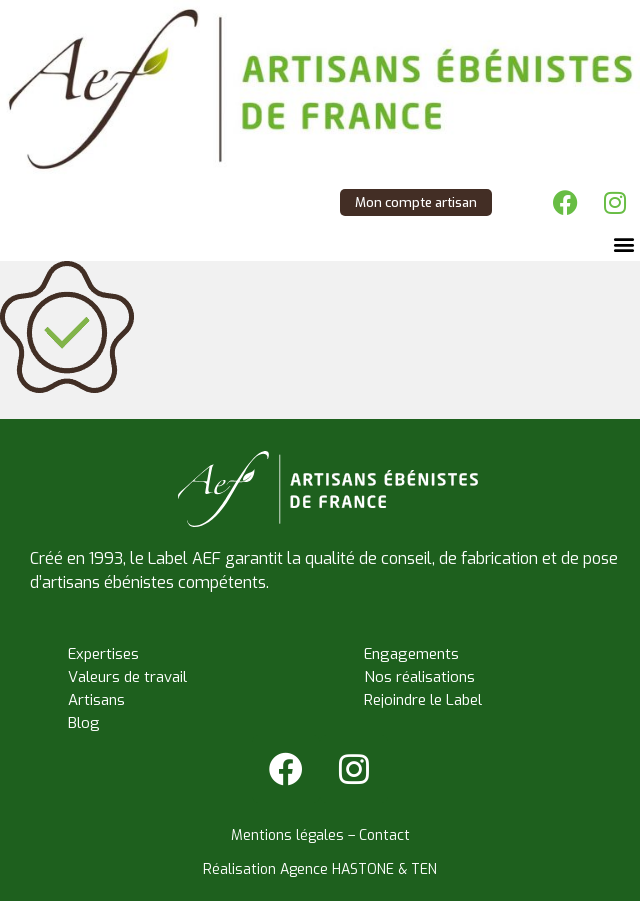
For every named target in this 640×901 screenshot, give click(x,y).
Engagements (411, 654)
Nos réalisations (419, 677)
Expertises (103, 654)
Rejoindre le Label (423, 700)
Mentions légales (287, 835)
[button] (623, 244)
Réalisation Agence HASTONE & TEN (320, 869)
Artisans (96, 700)
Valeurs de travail (127, 677)
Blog (84, 723)
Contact (384, 835)
